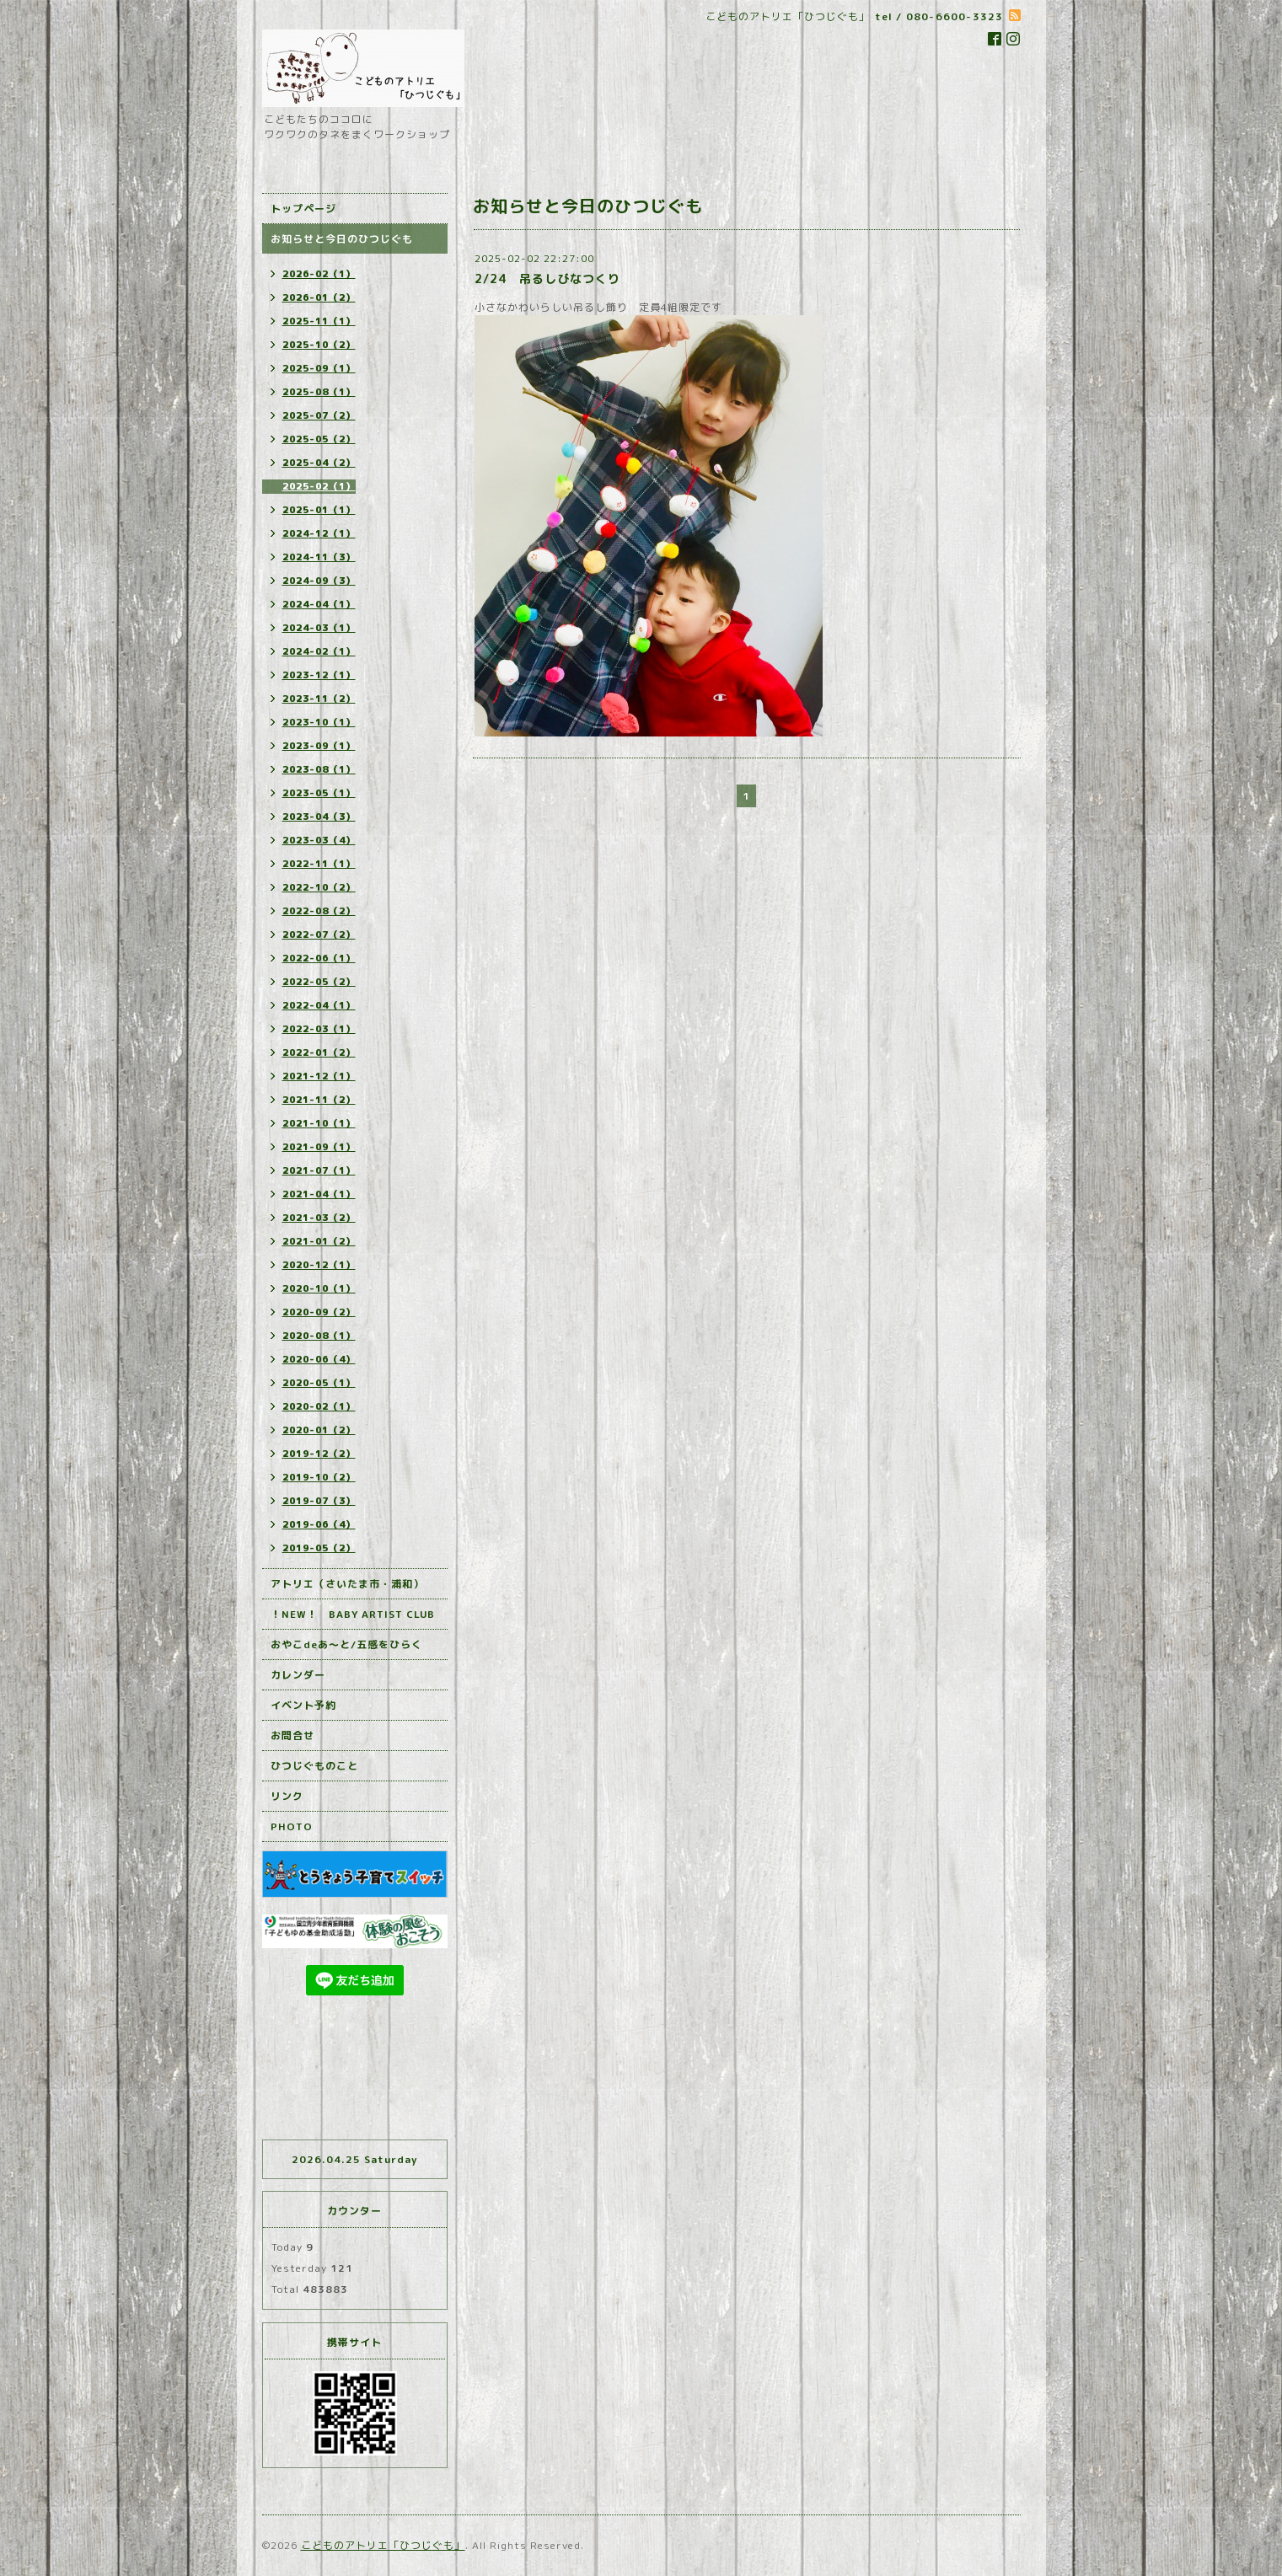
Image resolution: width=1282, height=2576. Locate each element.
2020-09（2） (319, 1312)
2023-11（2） (319, 698)
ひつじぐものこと (314, 1766)
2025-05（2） (319, 439)
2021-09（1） (319, 1147)
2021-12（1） (319, 1076)
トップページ (303, 208)
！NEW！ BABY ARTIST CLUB (353, 1614)
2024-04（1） (319, 604)
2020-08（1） (319, 1335)
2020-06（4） (319, 1359)
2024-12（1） (319, 533)
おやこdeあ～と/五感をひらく (346, 1644)
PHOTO (292, 1826)
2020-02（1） (319, 1406)
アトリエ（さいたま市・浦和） (347, 1584)
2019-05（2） (319, 1548)
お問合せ (292, 1735)
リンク (287, 1796)
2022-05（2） (319, 981)
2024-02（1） (319, 651)
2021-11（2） (319, 1099)
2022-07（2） (319, 934)
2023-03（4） (319, 840)
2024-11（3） (319, 557)
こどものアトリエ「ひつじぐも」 (383, 2545)
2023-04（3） (319, 816)
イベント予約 (303, 1705)
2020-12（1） (319, 1265)
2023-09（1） (319, 745)
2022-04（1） (319, 1005)
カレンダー (298, 1675)
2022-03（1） (319, 1029)
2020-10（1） (319, 1288)
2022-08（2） (319, 911)
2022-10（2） (319, 887)
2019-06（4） (319, 1524)
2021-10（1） (319, 1123)
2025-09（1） (319, 368)
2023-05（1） (319, 793)
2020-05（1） (319, 1383)
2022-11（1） (319, 863)
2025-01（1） (319, 510)
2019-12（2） (319, 1453)
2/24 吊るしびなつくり (547, 278)
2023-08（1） (319, 769)
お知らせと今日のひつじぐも (342, 239)
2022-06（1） (319, 958)
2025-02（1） (319, 486)
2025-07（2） (319, 415)
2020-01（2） (319, 1430)
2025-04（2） (319, 462)
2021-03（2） (319, 1217)
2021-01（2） (319, 1241)
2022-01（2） (319, 1052)
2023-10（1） (319, 722)
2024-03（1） (319, 628)
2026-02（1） (319, 274)
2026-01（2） (319, 297)
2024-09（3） (319, 580)
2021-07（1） (319, 1170)
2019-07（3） (319, 1501)
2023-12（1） (319, 675)
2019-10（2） (319, 1477)
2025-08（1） (319, 392)
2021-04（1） (319, 1194)
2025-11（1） (319, 321)
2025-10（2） (319, 344)
